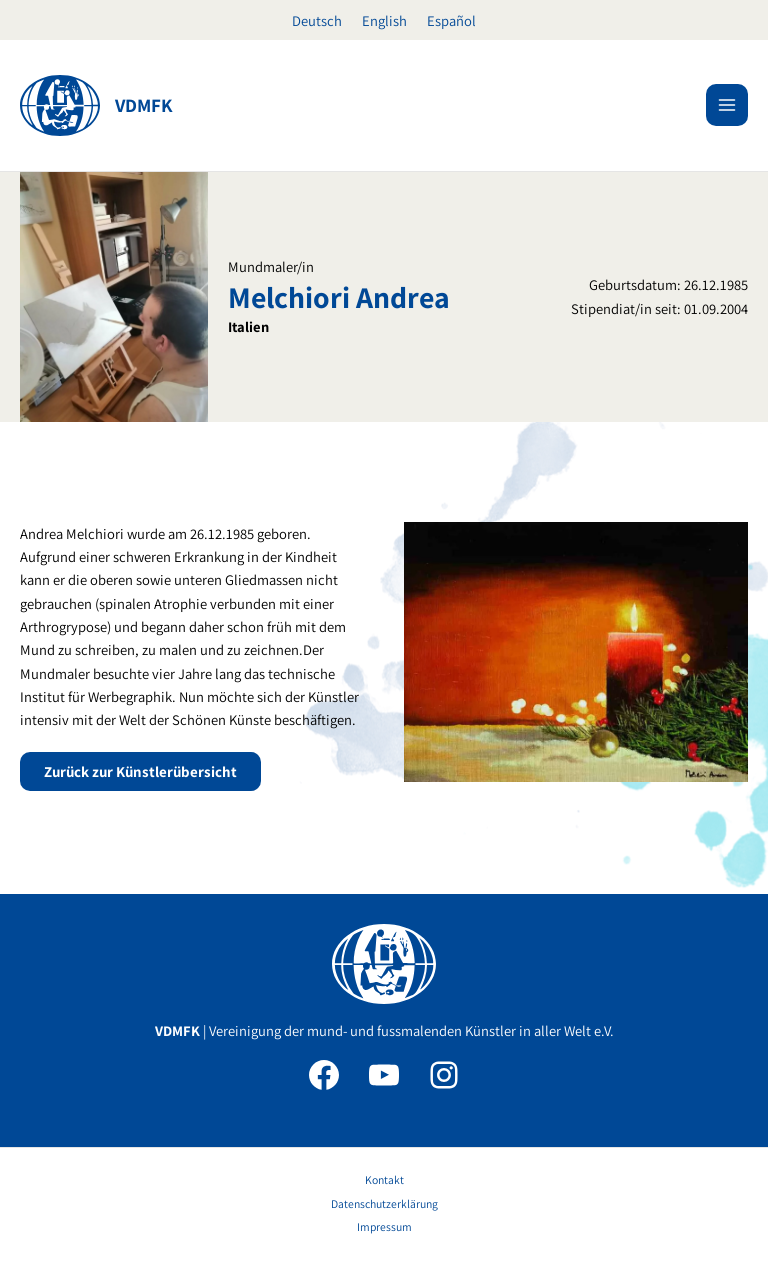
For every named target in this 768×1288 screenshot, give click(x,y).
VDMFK (144, 105)
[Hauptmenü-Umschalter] (727, 105)
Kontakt (384, 1179)
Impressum (384, 1226)
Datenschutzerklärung (384, 1203)
